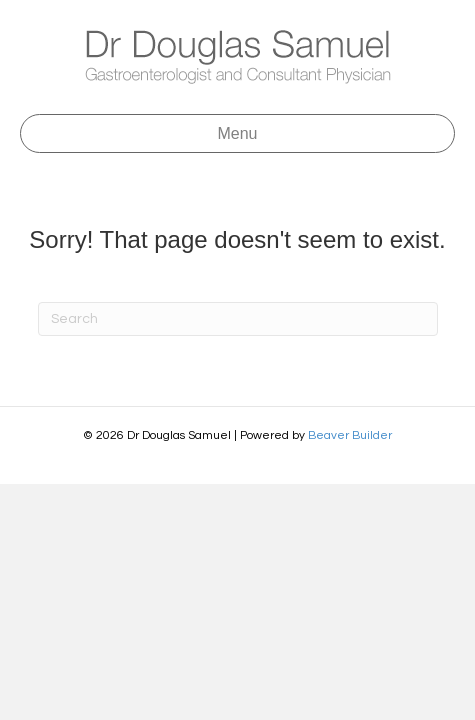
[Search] (238, 319)
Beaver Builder (350, 435)
